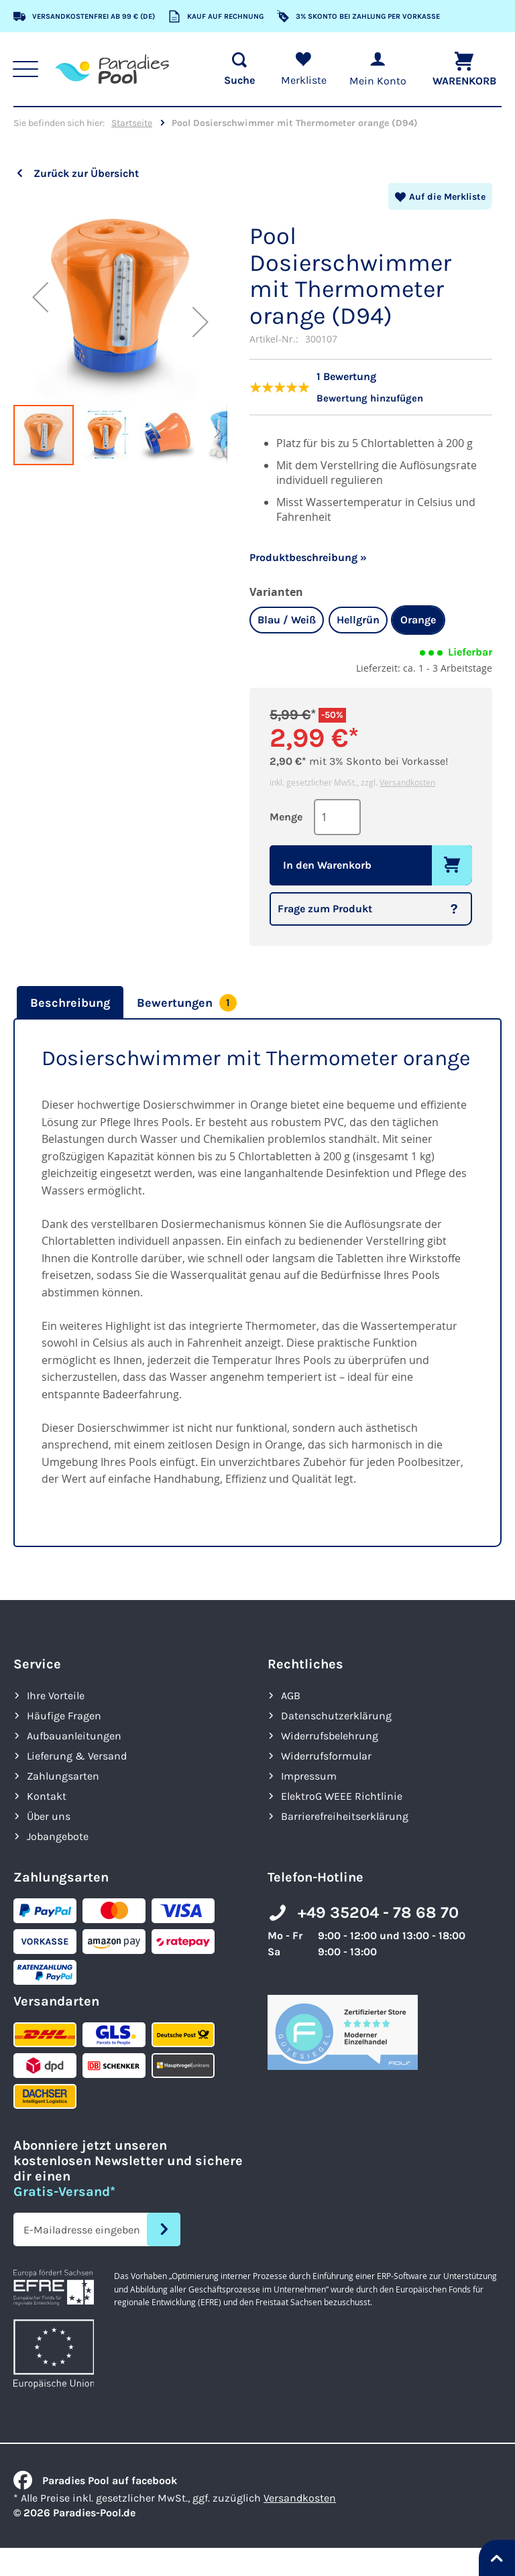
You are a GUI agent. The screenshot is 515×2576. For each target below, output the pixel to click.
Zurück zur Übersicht (86, 173)
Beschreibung (70, 1000)
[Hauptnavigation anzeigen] (27, 69)
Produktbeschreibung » (308, 555)
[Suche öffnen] (235, 69)
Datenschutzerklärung (336, 1713)
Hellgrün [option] (358, 617)
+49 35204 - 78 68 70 (378, 1911)
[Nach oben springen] (497, 2558)
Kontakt (46, 1794)
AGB (290, 1693)
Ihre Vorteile (55, 1693)
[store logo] (114, 69)
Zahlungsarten (63, 1774)
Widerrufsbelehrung (329, 1733)
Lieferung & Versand (77, 1753)
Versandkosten (407, 780)
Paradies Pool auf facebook (95, 2478)
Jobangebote (58, 1834)
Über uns (48, 1814)
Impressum (309, 1774)
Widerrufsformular (326, 1753)
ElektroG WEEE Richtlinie (341, 1794)
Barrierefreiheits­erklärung (344, 1814)
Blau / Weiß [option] (287, 617)
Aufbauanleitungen (74, 1733)
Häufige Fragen (64, 1713)
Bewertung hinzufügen (373, 395)
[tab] (68, 1001)
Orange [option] (418, 617)
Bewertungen (187, 1000)
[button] (40, 297)
